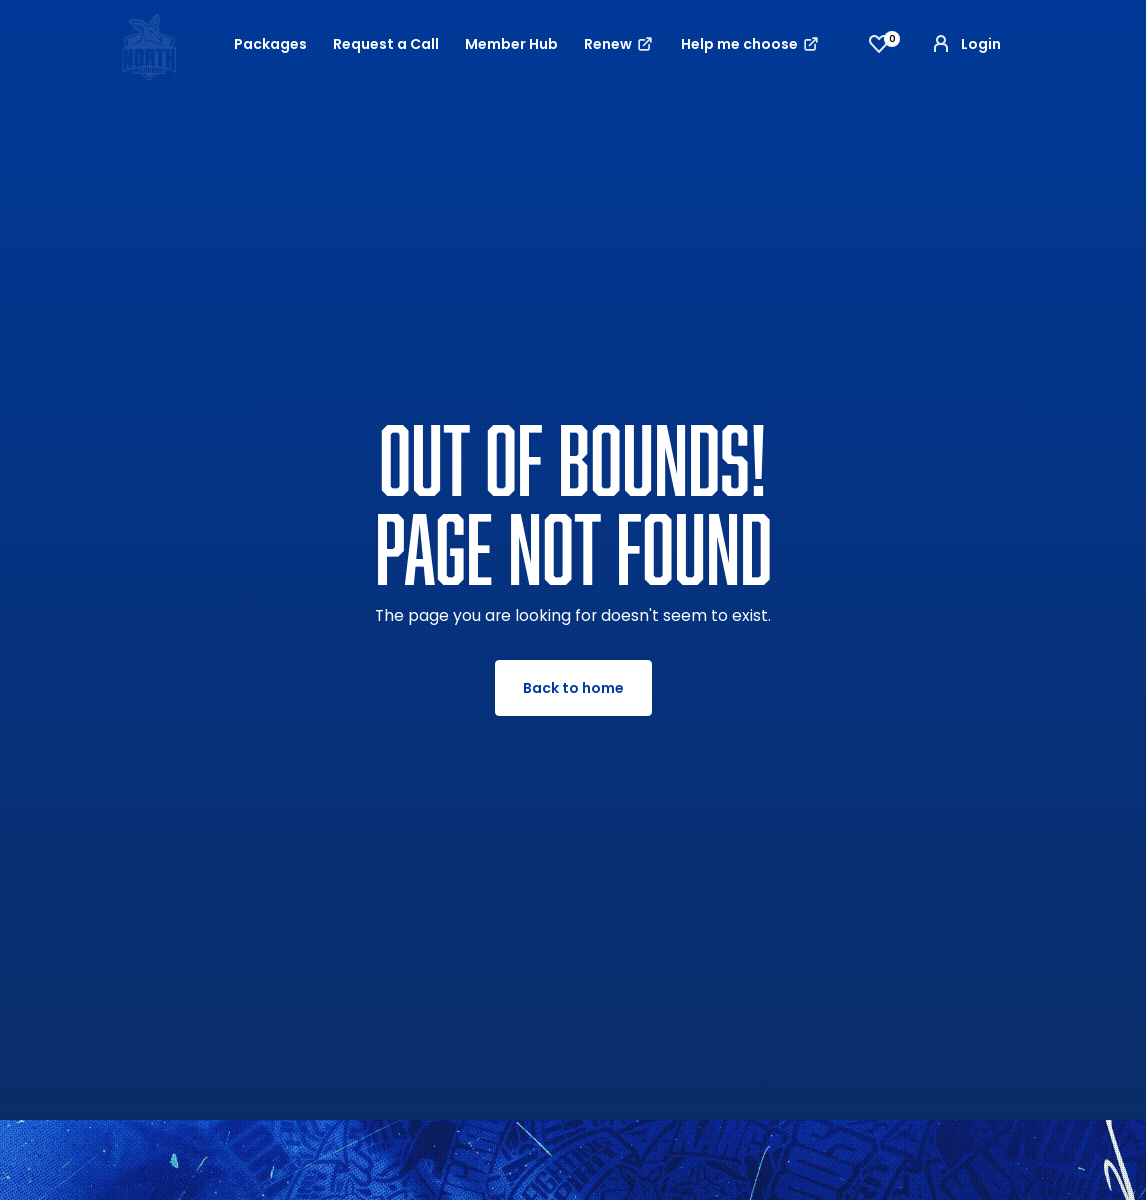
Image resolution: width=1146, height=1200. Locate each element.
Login (965, 44)
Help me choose (751, 44)
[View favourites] (879, 44)
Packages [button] (270, 44)
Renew (619, 44)
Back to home (573, 688)
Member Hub (511, 44)
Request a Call (386, 44)
